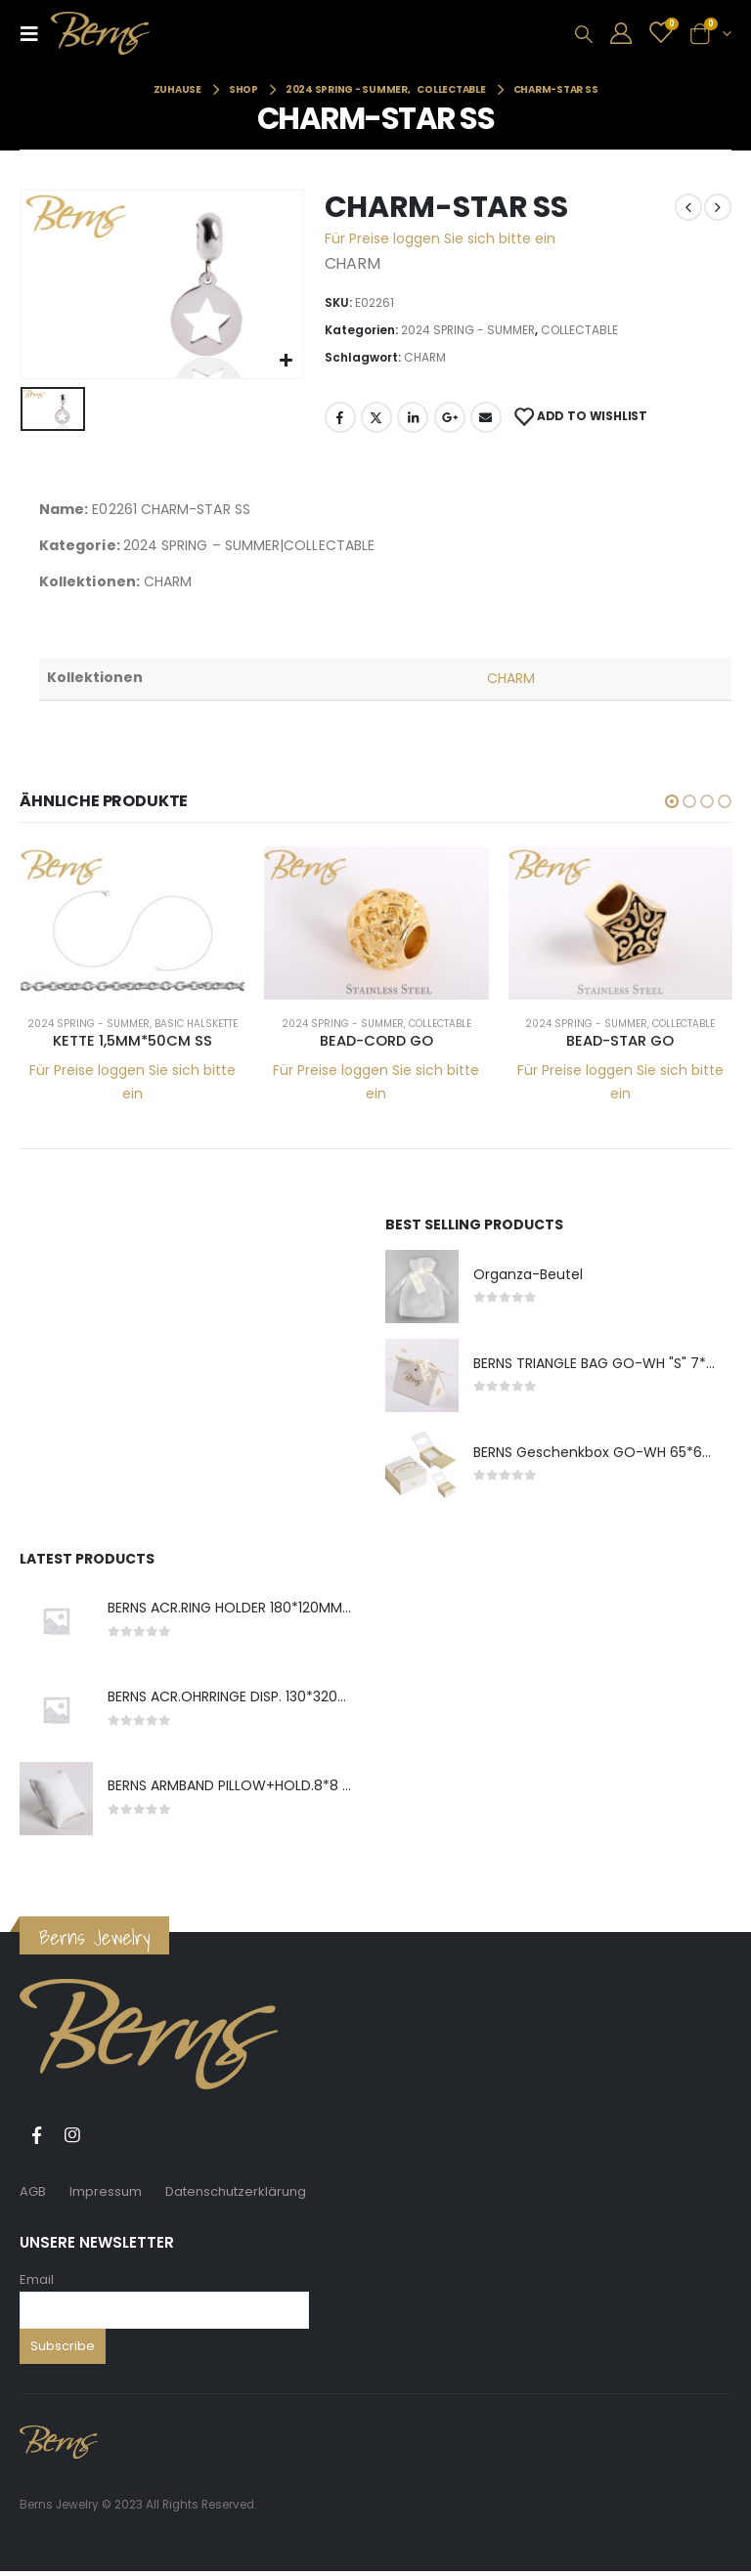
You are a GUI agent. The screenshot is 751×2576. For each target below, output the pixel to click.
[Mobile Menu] (35, 33)
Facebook (340, 417)
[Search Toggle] (584, 34)
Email (37, 2284)
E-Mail (486, 417)
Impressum (105, 2196)
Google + (449, 417)
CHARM (425, 357)
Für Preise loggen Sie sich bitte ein (440, 238)
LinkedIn (412, 417)
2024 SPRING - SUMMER (468, 330)
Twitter (376, 417)
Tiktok (108, 2140)
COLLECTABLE (579, 330)
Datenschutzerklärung (235, 2196)
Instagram (72, 2140)
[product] (132, 923)
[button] (672, 801)
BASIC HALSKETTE (196, 1023)
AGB (33, 2196)
